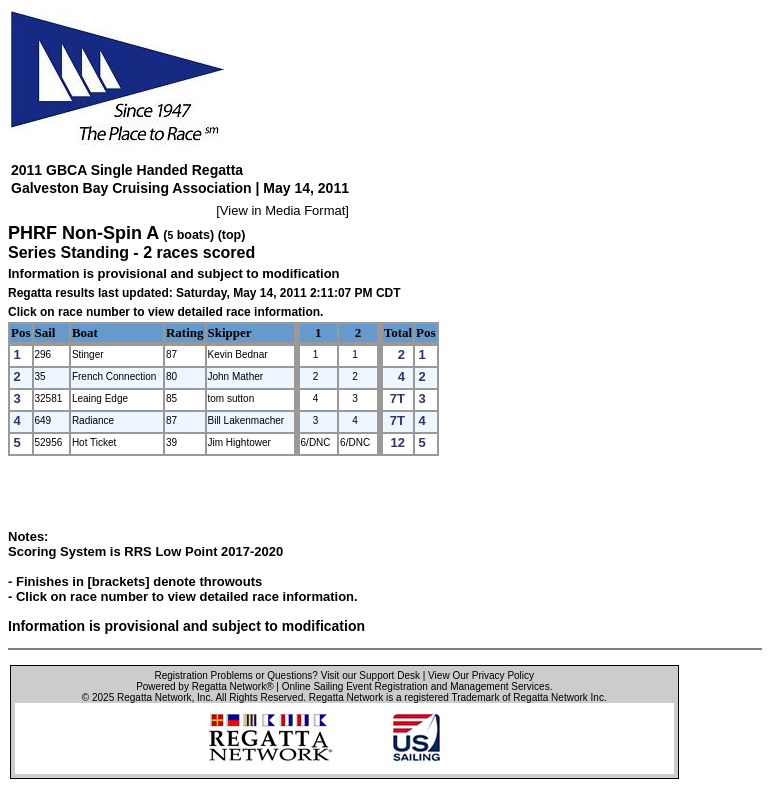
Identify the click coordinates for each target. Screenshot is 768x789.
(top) (232, 235)
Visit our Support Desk (370, 675)
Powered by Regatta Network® (204, 686)
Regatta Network (154, 697)
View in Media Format (282, 210)
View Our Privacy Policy (481, 675)
